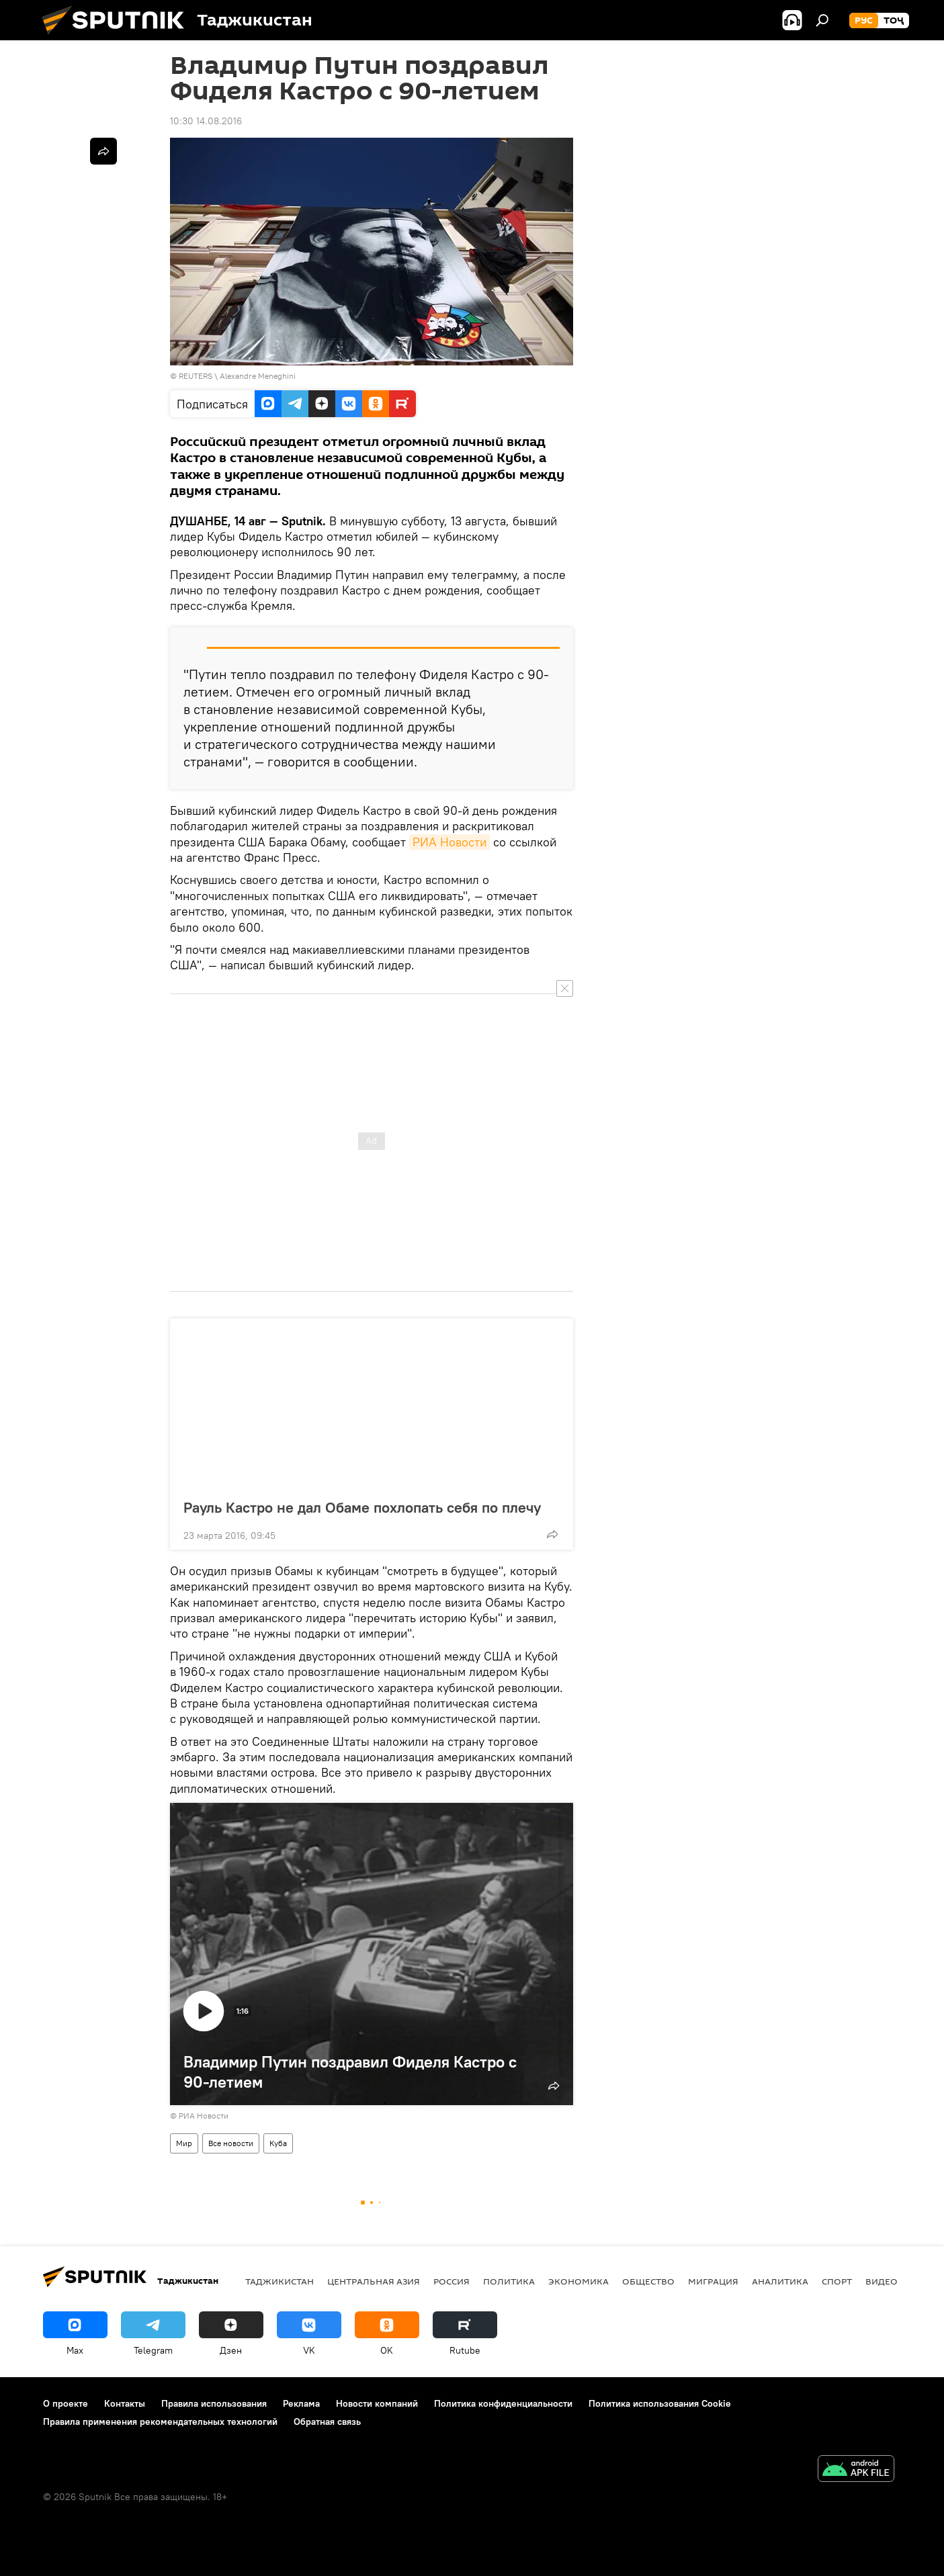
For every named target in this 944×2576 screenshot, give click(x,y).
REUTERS (195, 376)
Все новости (230, 2143)
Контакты (124, 2403)
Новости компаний (377, 2403)
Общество (648, 2281)
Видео (881, 2281)
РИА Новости (449, 842)
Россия (451, 2281)
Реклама (301, 2403)
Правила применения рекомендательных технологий (160, 2421)
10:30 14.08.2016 (206, 121)
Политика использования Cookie (660, 2403)
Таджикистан (279, 2281)
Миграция (713, 2281)
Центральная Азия (373, 2281)
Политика (509, 2281)
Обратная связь (327, 2421)
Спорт (837, 2281)
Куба (278, 2143)
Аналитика (780, 2281)
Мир (184, 2143)
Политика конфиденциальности (503, 2403)
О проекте (65, 2403)
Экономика (578, 2281)
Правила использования (214, 2403)
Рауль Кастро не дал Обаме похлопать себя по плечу (362, 1507)
